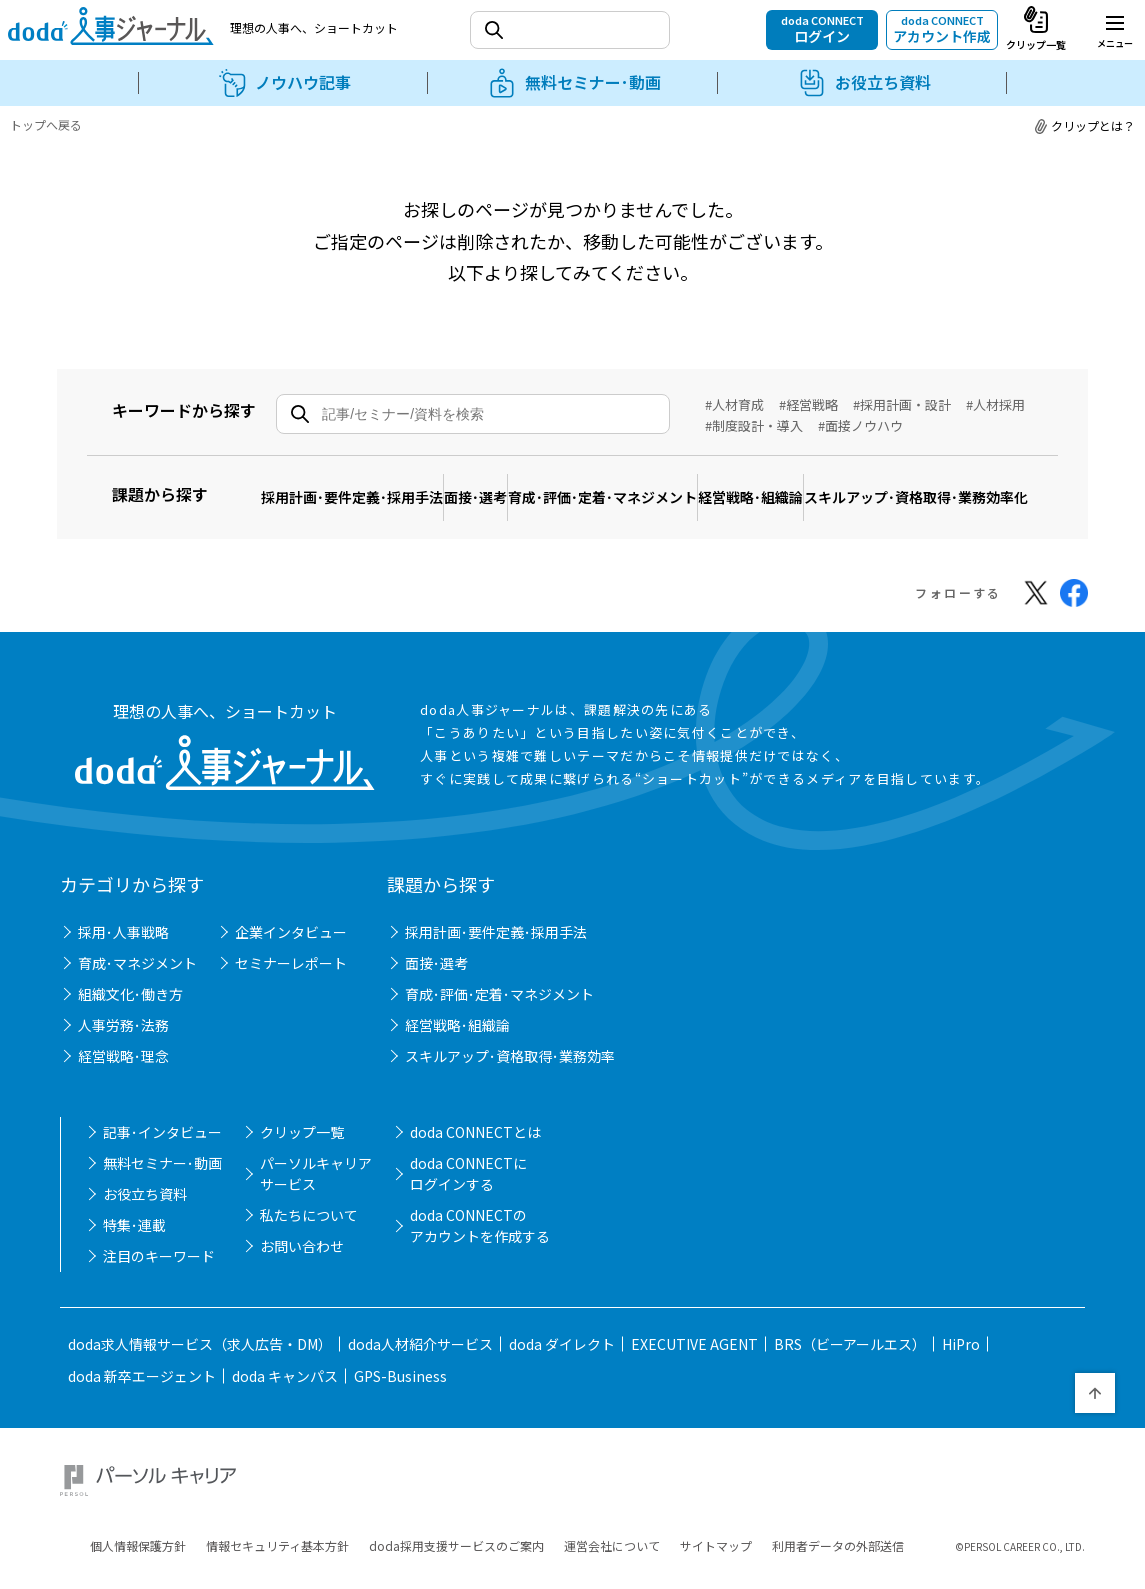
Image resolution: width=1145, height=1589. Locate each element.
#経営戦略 (808, 404)
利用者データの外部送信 (838, 1532)
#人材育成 (734, 404)
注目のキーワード (159, 1266)
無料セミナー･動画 (162, 1173)
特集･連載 (134, 1235)
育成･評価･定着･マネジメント (672, 485)
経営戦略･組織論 (848, 485)
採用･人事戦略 (123, 942)
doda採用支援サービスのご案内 (456, 1532)
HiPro (961, 1354)
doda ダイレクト (562, 1354)
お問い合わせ (302, 1256)
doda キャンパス (285, 1386)
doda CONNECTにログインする (468, 1183)
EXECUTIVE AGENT (694, 1354)
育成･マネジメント (137, 973)
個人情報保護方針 (138, 1532)
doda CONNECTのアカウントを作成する (480, 1235)
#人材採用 (995, 404)
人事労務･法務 (123, 1035)
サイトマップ (716, 1532)
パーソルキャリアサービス (316, 1183)
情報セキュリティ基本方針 (277, 1532)
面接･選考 (517, 485)
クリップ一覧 (302, 1142)
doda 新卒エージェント (142, 1386)
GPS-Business (400, 1386)
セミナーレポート (291, 973)
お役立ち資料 (145, 1204)
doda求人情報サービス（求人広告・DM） (200, 1354)
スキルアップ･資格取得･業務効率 (510, 1066)
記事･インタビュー (162, 1142)
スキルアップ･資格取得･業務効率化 (387, 515)
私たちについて (309, 1225)
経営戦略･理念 (123, 1066)
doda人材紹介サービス (420, 1354)
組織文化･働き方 (130, 1004)
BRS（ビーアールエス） (850, 1354)
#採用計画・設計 (902, 404)
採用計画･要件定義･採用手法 (366, 485)
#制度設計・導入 (754, 425)
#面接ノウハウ (860, 425)
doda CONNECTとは (475, 1142)
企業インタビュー (291, 942)
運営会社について (612, 1532)
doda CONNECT (822, 29)
